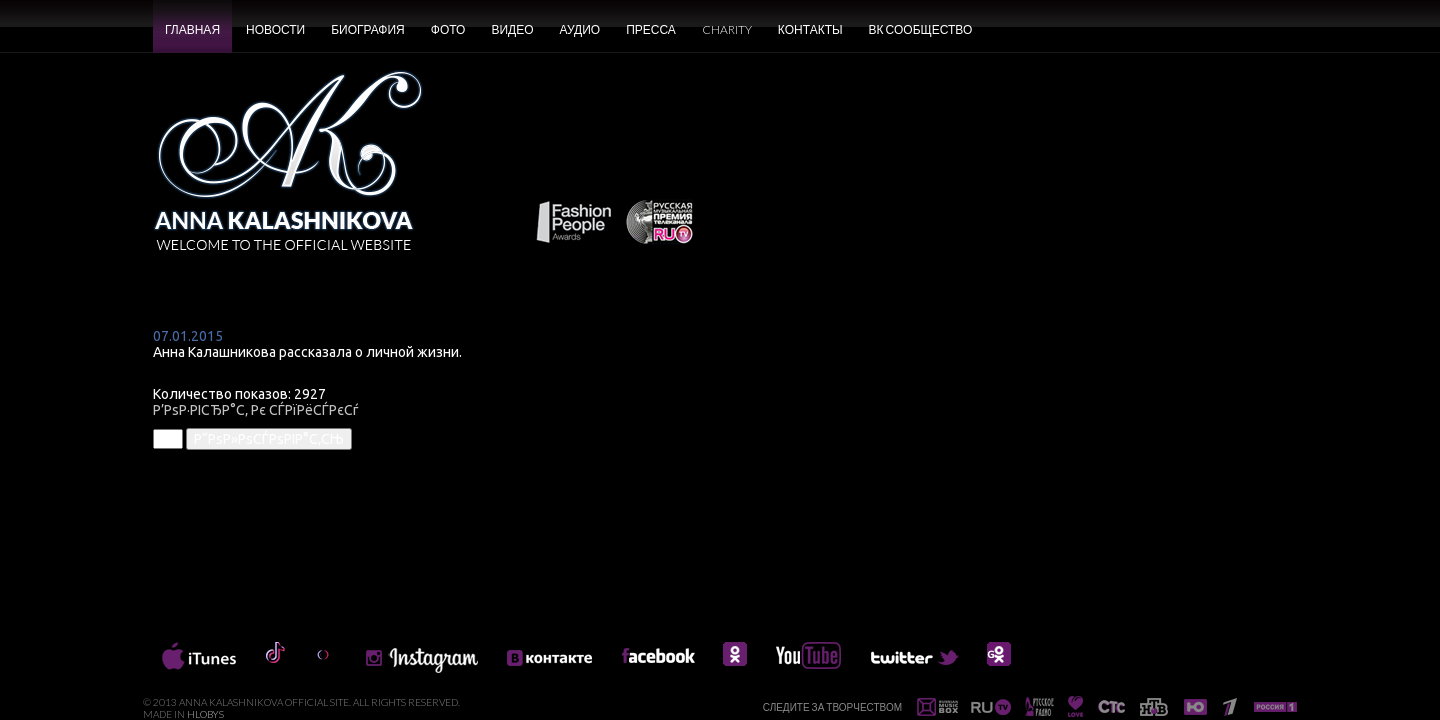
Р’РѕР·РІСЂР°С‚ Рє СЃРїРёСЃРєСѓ (256, 410)
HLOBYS (205, 714)
